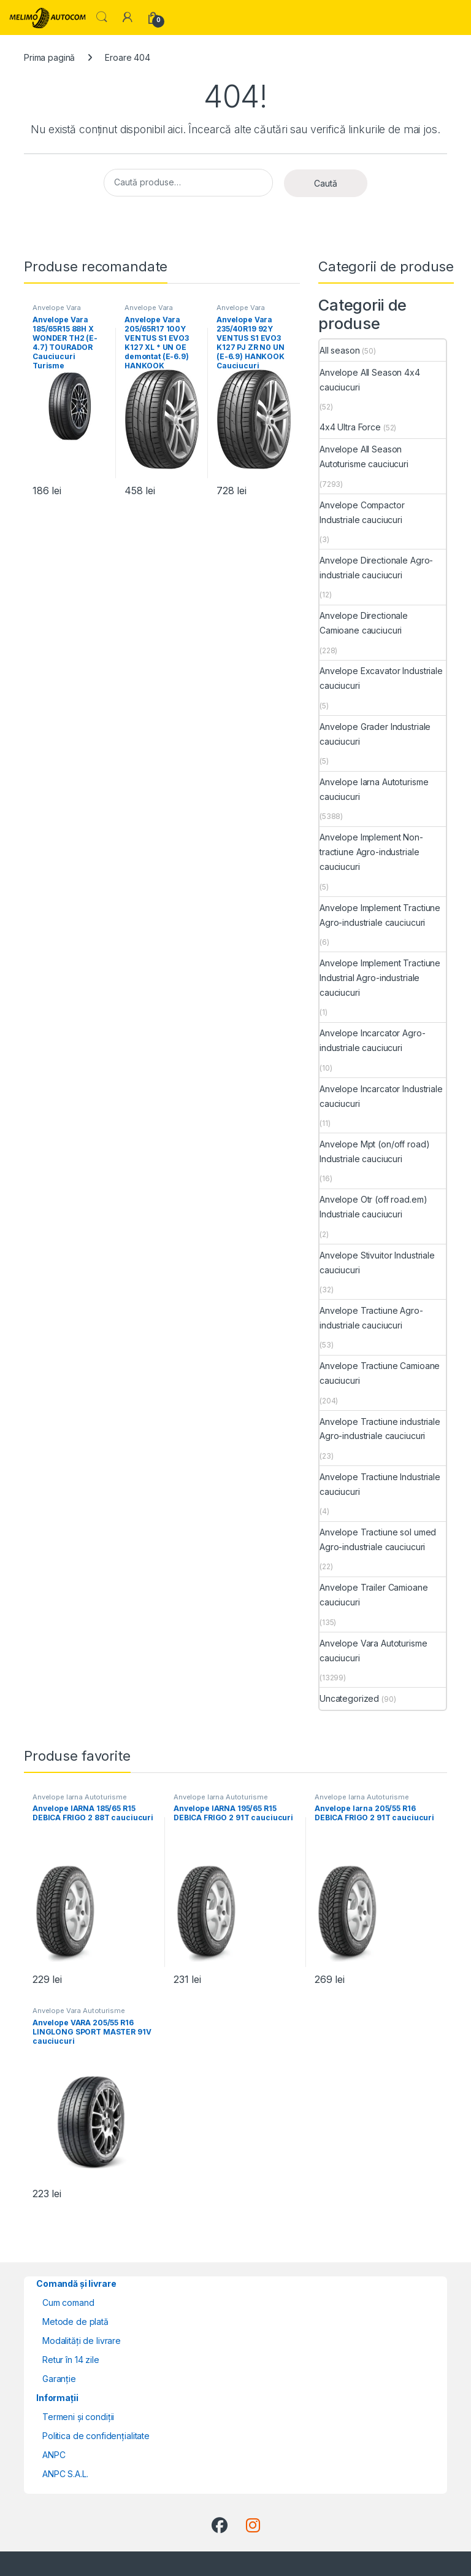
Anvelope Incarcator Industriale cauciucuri (381, 1096)
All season (340, 350)
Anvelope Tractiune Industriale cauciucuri (380, 1484)
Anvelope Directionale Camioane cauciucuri (364, 622)
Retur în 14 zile (70, 2359)
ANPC (53, 2455)
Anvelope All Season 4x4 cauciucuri (370, 379)
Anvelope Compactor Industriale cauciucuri (362, 512)
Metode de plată (75, 2321)
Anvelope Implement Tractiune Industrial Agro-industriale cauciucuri (380, 978)
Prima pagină (49, 57)
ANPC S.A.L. (65, 2474)
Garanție (59, 2378)
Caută (325, 183)
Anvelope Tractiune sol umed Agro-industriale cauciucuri (378, 1539)
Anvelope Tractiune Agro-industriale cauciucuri (371, 1317)
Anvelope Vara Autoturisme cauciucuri (373, 1650)
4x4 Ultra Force (350, 427)
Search (102, 17)
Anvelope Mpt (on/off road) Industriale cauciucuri (374, 1151)
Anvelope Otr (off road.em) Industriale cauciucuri (373, 1206)
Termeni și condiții (78, 2416)
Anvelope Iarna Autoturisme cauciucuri (374, 789)
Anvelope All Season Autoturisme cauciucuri (364, 456)
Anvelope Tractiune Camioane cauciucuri (380, 1373)
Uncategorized (349, 1698)
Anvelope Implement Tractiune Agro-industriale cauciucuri (380, 915)
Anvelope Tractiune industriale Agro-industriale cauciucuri (380, 1428)
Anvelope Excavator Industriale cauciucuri (381, 678)
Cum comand (68, 2302)
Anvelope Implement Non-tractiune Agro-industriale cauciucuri (371, 852)
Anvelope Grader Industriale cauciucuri (375, 734)
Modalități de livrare (81, 2340)
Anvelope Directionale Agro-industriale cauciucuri (376, 567)
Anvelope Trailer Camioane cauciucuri (374, 1594)
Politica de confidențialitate (96, 2436)
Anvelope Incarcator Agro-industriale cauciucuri (373, 1040)
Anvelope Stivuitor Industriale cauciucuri (377, 1262)
